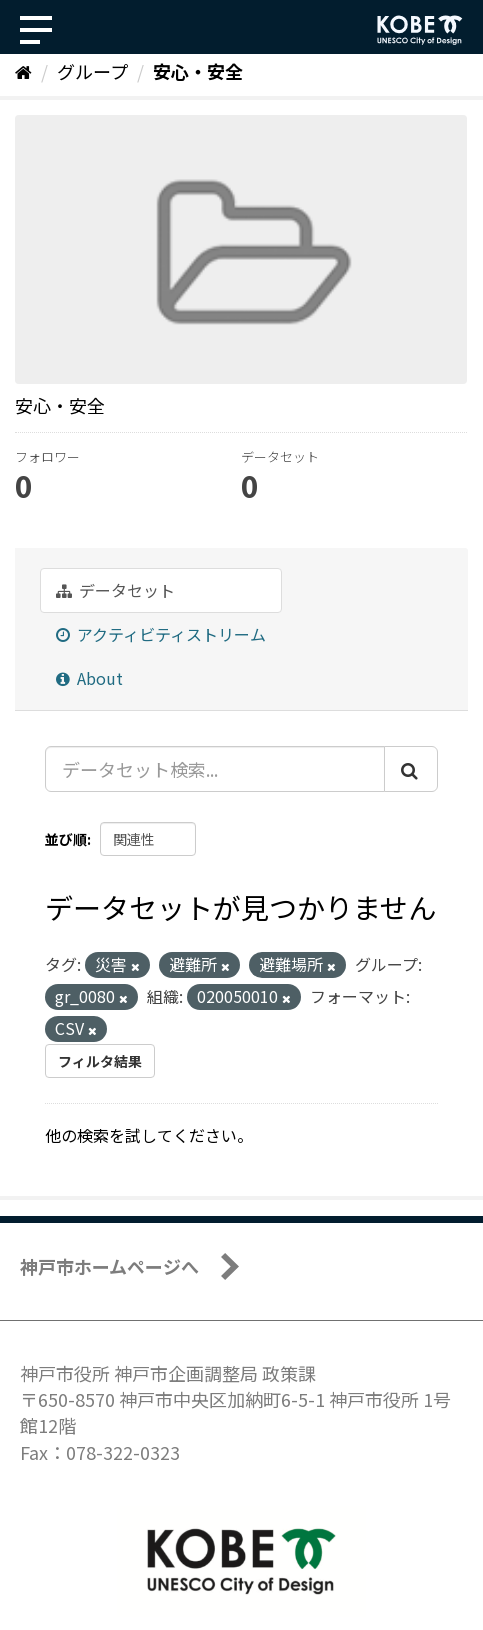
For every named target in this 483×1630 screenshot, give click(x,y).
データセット (115, 590)
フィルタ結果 (100, 1061)
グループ (92, 71)
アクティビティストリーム (161, 634)
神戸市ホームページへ (109, 1266)
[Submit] (411, 769)
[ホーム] (23, 71)
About (89, 678)
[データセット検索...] (215, 769)
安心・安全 (198, 71)
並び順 (66, 839)
